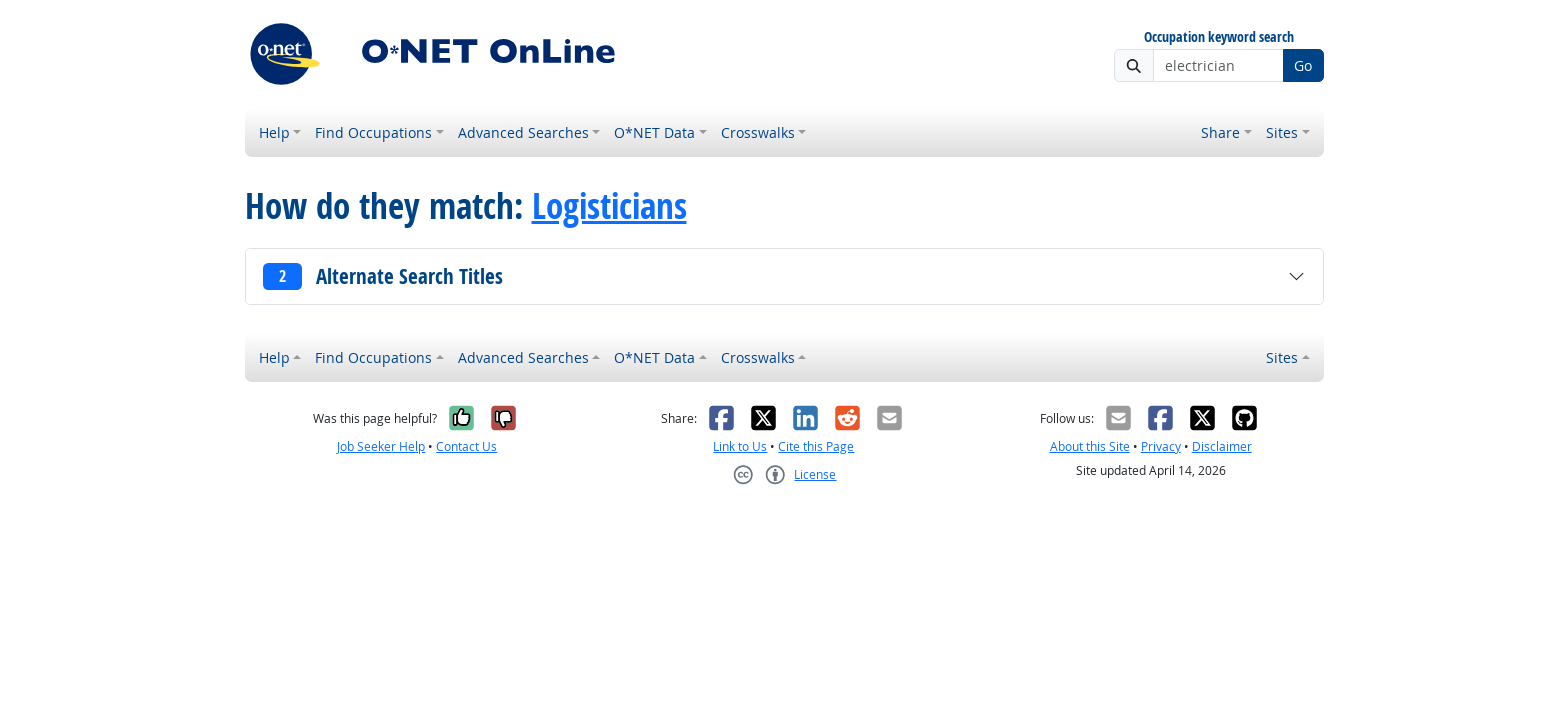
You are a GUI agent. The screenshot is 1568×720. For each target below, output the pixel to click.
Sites (1282, 132)
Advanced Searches (523, 132)
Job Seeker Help (381, 446)
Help (274, 132)
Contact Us (466, 446)
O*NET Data (654, 132)
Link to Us (740, 446)
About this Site (1090, 446)
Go (1303, 65)
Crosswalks (758, 132)
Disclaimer (1222, 446)
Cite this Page (816, 446)
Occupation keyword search (1219, 37)
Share (1220, 132)
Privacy (1161, 446)
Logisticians (609, 206)
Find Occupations (373, 132)
